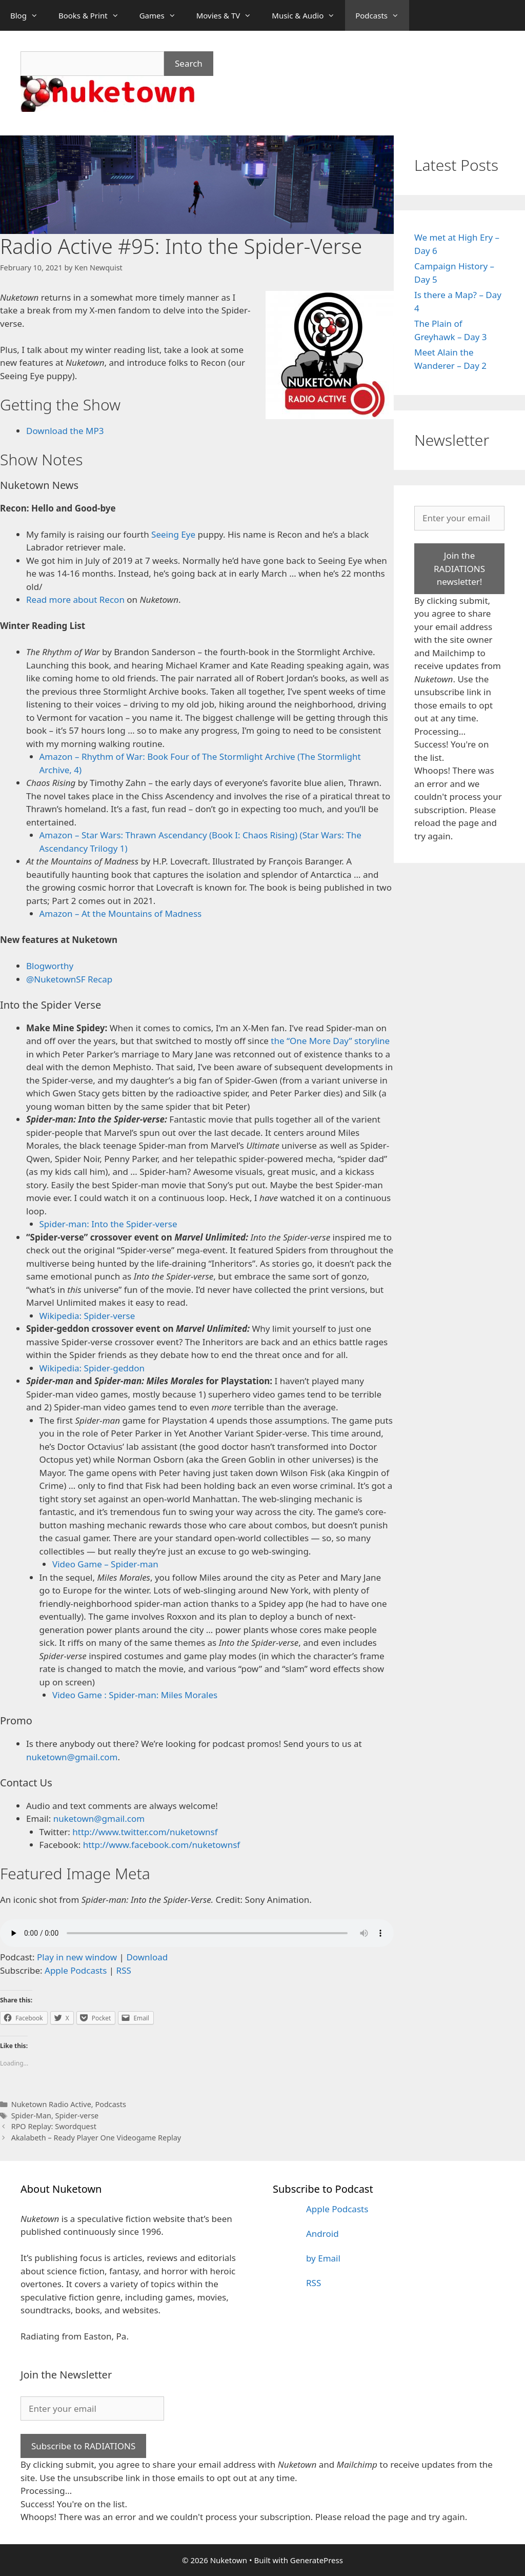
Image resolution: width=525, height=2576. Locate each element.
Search (189, 63)
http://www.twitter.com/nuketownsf (144, 1832)
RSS (123, 1970)
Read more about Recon (75, 599)
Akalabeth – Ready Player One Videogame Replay (96, 2137)
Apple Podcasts (76, 1970)
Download (147, 1957)
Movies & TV (229, 15)
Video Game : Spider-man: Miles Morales (134, 1695)
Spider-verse (77, 2115)
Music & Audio (308, 15)
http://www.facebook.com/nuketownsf (161, 1845)
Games (162, 15)
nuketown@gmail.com (71, 1757)
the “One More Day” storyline (330, 1041)
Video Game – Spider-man (105, 1564)
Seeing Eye (173, 534)
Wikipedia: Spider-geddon (92, 1368)
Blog (29, 15)
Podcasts (382, 15)
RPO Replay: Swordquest (53, 2126)
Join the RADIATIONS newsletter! (459, 568)
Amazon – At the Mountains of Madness (120, 913)
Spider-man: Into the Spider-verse (108, 1224)
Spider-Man (31, 2115)
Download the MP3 (65, 431)
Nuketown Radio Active (51, 2104)
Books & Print (93, 15)
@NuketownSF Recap (69, 979)
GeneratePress (316, 2560)
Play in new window (77, 1957)
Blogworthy (49, 966)
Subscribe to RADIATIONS (83, 2446)
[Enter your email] (459, 518)
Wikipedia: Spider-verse (87, 1316)
